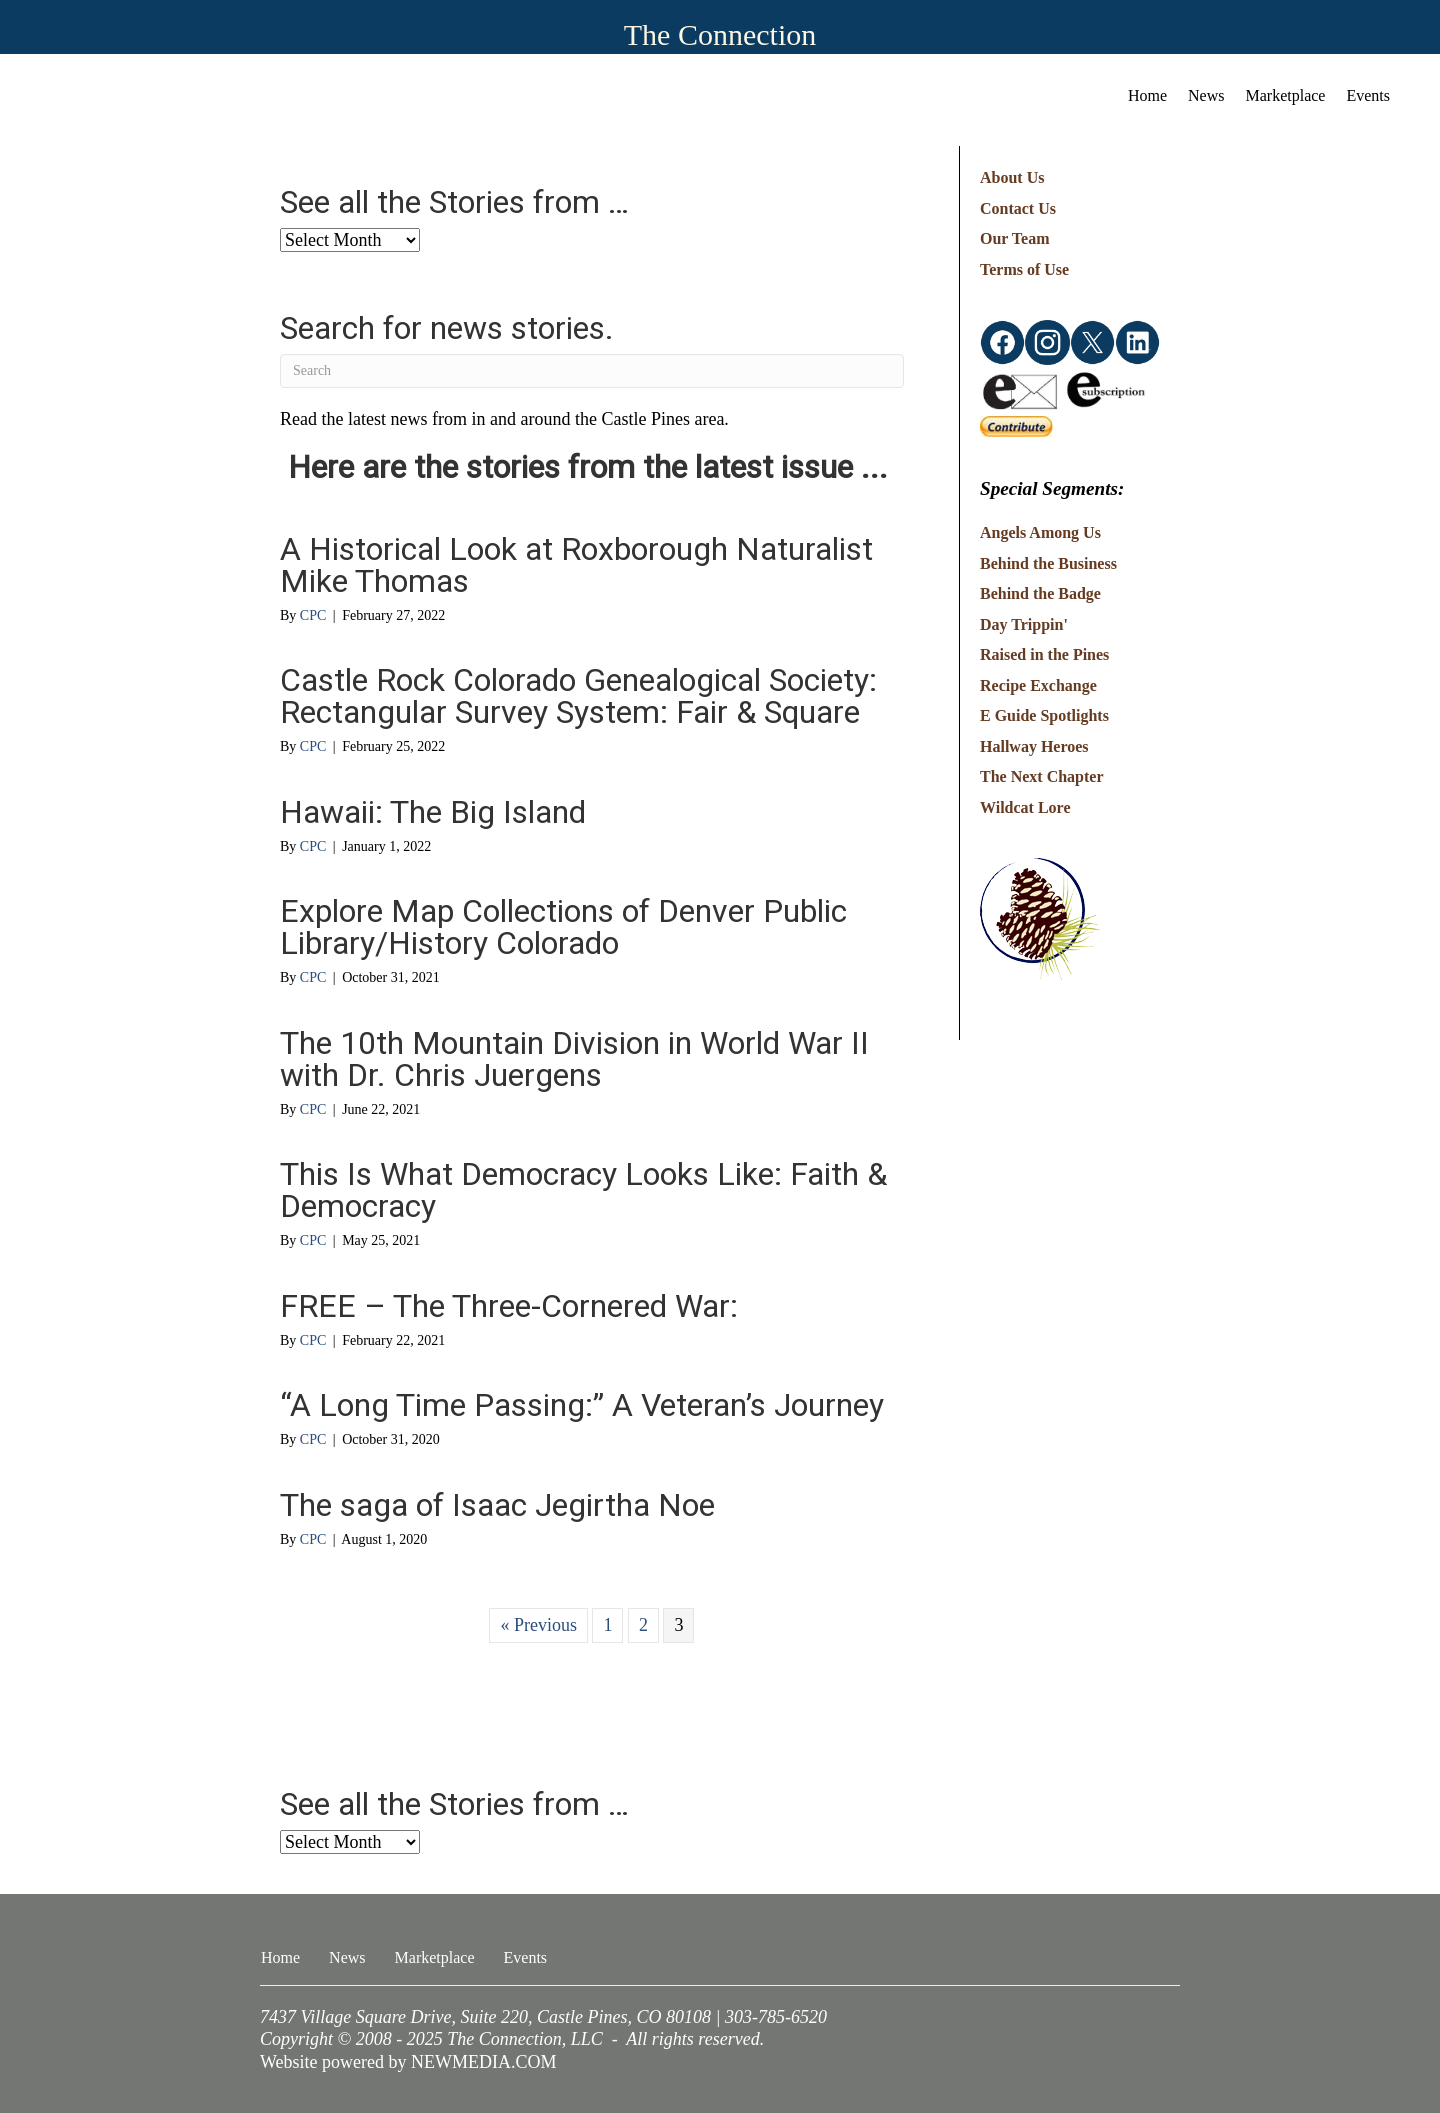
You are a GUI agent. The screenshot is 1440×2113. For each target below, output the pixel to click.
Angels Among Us (1040, 532)
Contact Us (1018, 208)
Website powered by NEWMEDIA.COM (408, 2062)
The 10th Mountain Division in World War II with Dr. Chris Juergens (574, 1059)
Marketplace (1286, 95)
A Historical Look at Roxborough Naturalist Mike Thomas (576, 565)
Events (1368, 95)
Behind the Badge (1040, 593)
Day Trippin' (1024, 624)
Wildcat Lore (1025, 807)
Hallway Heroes (1034, 746)
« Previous (538, 1625)
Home (1147, 95)
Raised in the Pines (1044, 654)
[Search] (592, 371)
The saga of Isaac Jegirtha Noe (497, 1505)
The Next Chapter (1042, 776)
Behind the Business (1048, 563)
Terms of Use (1024, 269)
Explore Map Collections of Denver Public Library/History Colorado (563, 927)
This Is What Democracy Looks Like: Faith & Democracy (583, 1190)
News (1206, 95)
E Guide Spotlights (1044, 715)
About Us (1012, 177)
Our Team (1015, 238)
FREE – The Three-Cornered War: (509, 1306)
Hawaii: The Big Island (433, 812)
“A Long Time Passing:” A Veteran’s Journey (582, 1405)
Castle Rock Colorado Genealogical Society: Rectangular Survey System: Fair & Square (578, 696)
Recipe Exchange (1038, 685)
